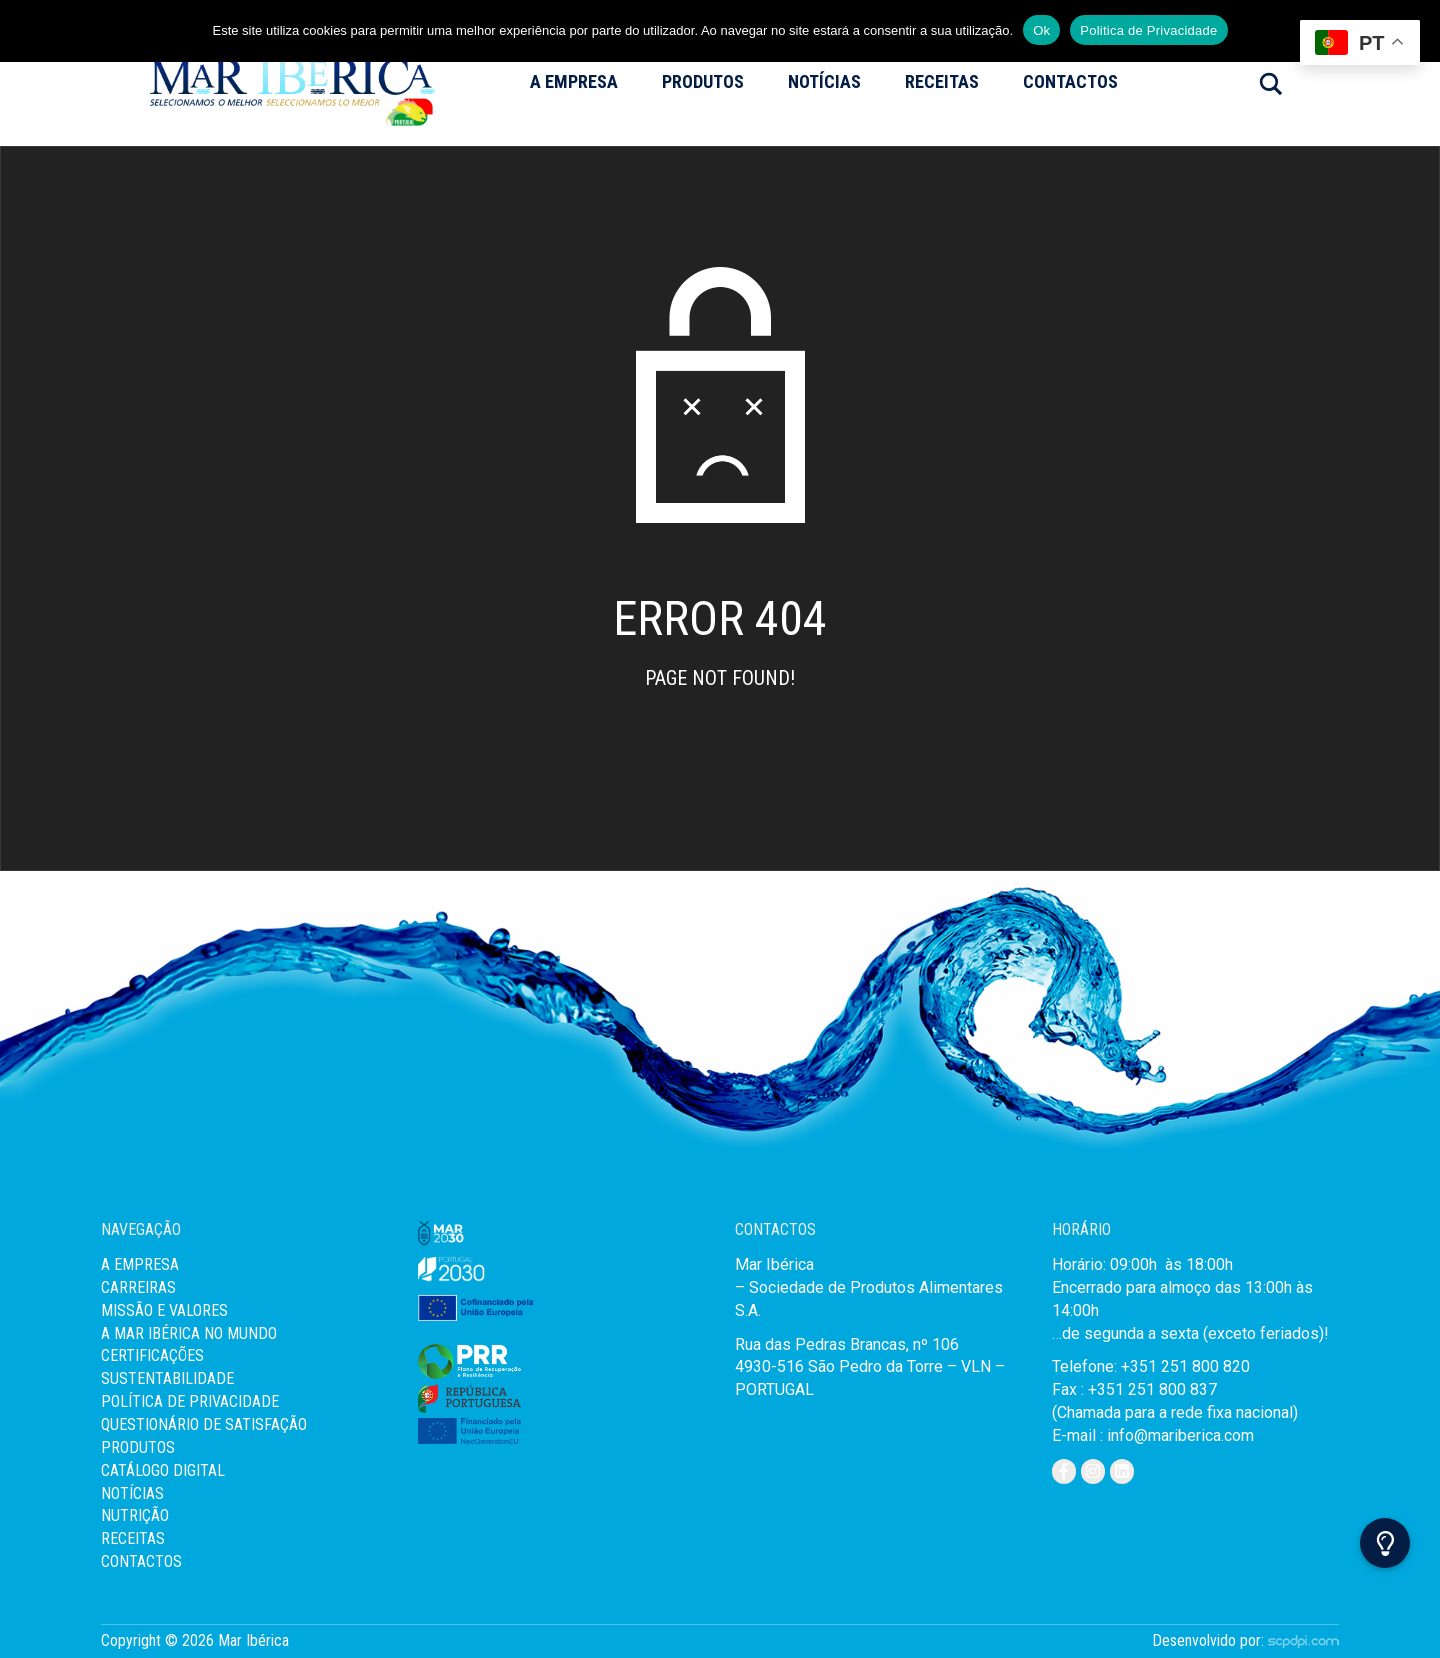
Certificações (152, 1355)
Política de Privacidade (190, 1401)
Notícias (824, 81)
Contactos (1070, 81)
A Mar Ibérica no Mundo (189, 1333)
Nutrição (135, 1515)
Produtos (703, 81)
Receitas (942, 81)
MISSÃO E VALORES (164, 1310)
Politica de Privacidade (1148, 30)
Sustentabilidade (167, 1378)
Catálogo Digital (163, 1470)
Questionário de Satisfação (204, 1424)
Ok (1041, 30)
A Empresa (574, 81)
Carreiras (138, 1287)
